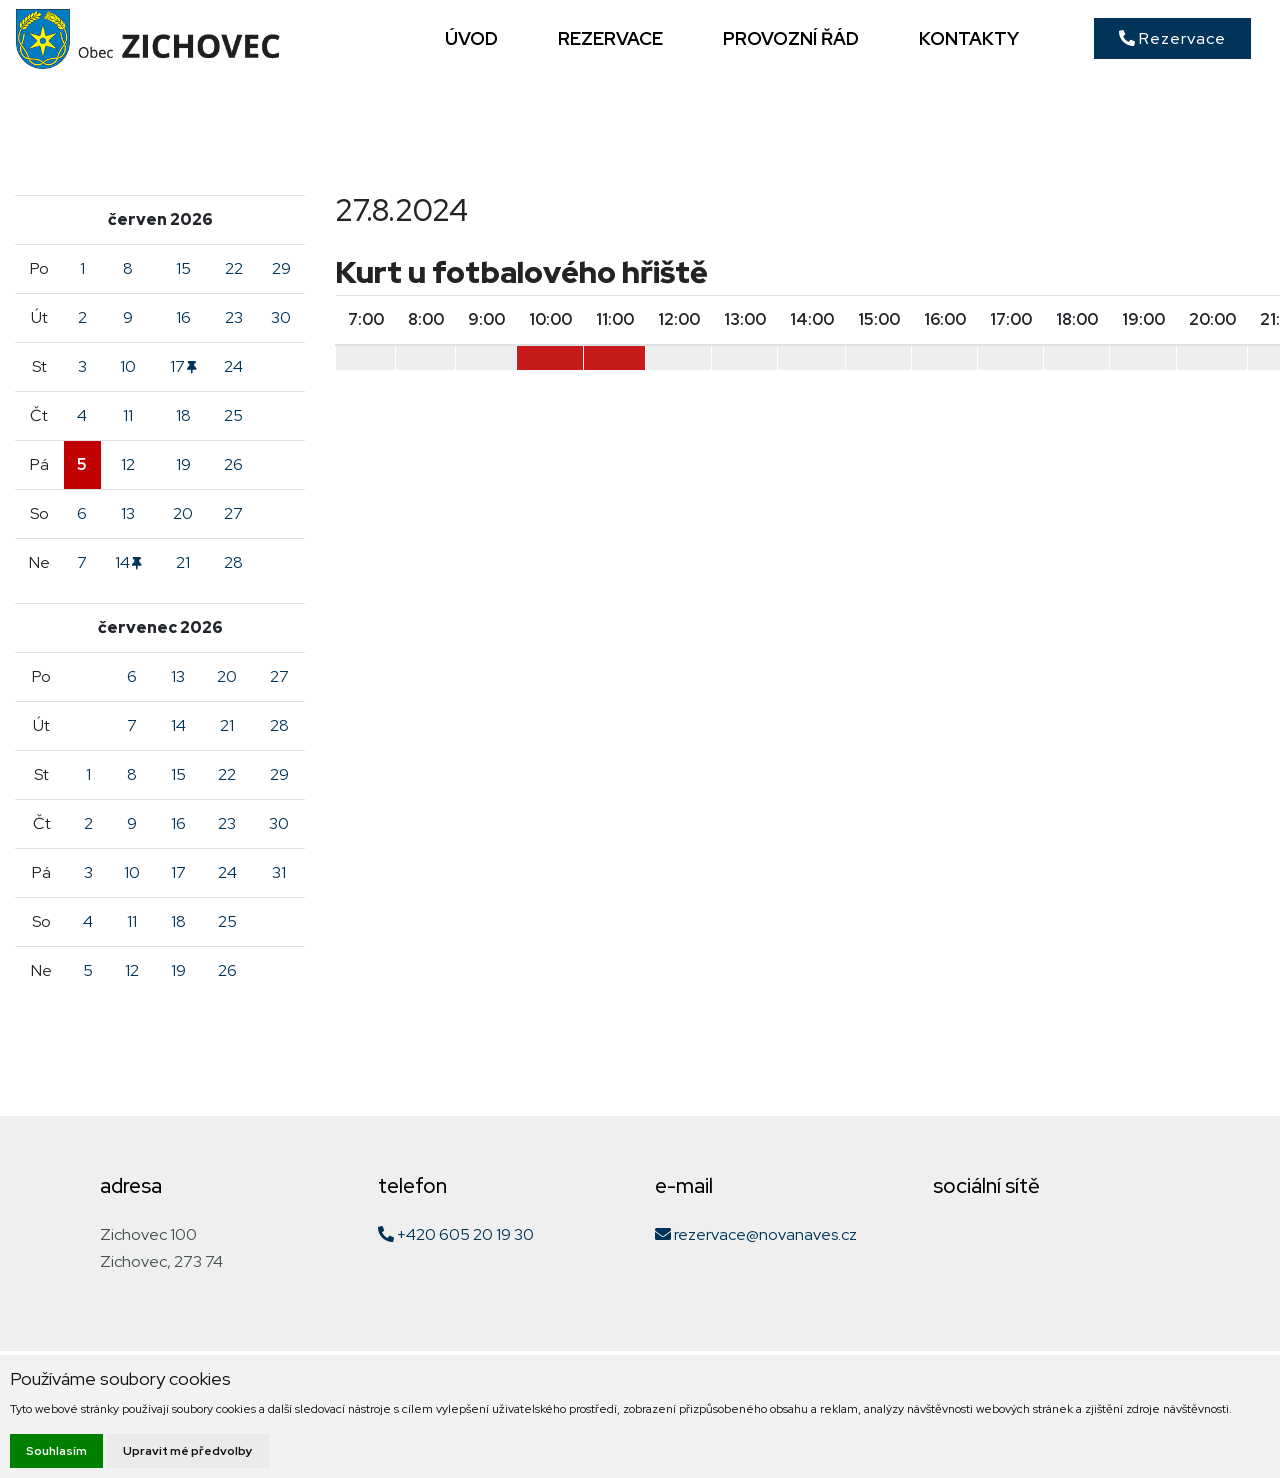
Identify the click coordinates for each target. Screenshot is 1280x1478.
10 (128, 366)
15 (183, 268)
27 (233, 513)
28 (233, 562)
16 (183, 317)
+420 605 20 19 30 (456, 1234)
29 (281, 268)
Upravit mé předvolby (188, 1451)
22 (234, 268)
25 (233, 415)
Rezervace (1172, 38)
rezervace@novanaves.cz (756, 1234)
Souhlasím (56, 1451)
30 (281, 317)
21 (183, 562)
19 (183, 464)
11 (128, 415)
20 (183, 513)
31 (279, 872)
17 (183, 366)
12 (128, 464)
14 (128, 562)
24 (233, 366)
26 (233, 464)
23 (234, 317)
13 (128, 513)
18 (183, 415)
